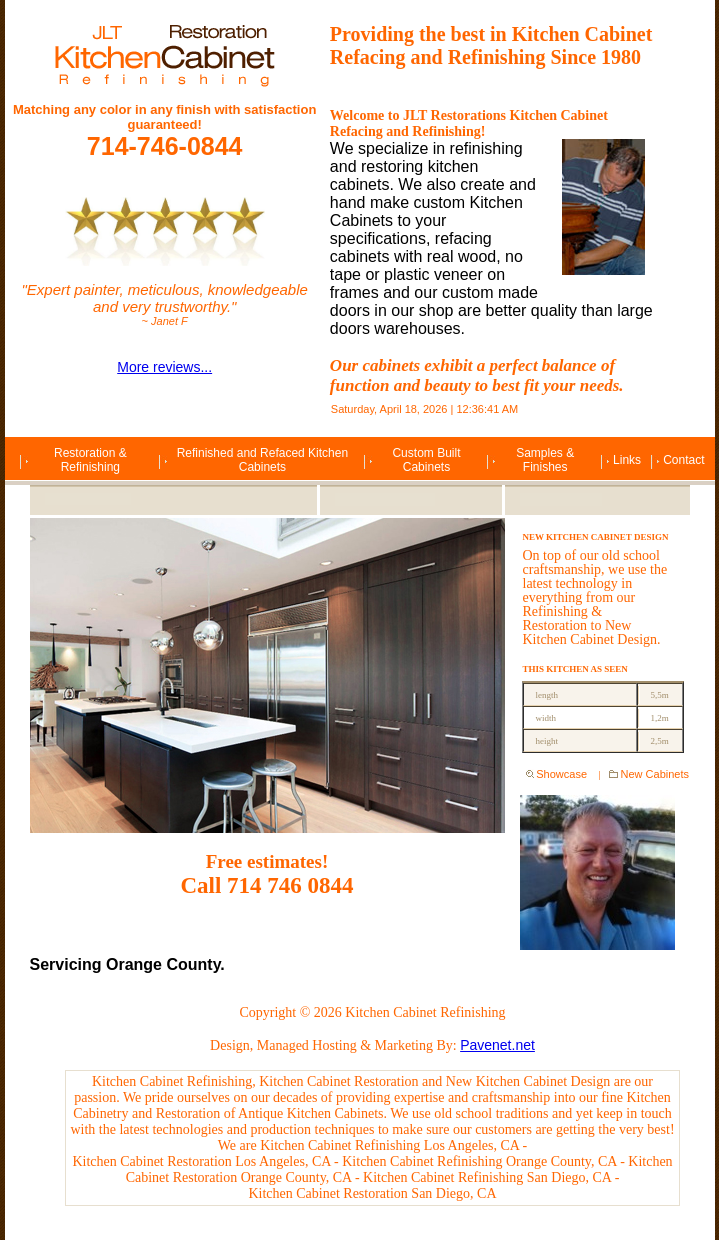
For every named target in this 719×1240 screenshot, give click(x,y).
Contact (683, 460)
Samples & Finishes (545, 460)
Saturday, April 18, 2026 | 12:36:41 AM (424, 409)
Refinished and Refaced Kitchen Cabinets (262, 460)
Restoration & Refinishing (90, 460)
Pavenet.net (497, 1045)
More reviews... (164, 367)
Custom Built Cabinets (426, 460)
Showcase (563, 774)
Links (627, 460)
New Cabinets (655, 774)
